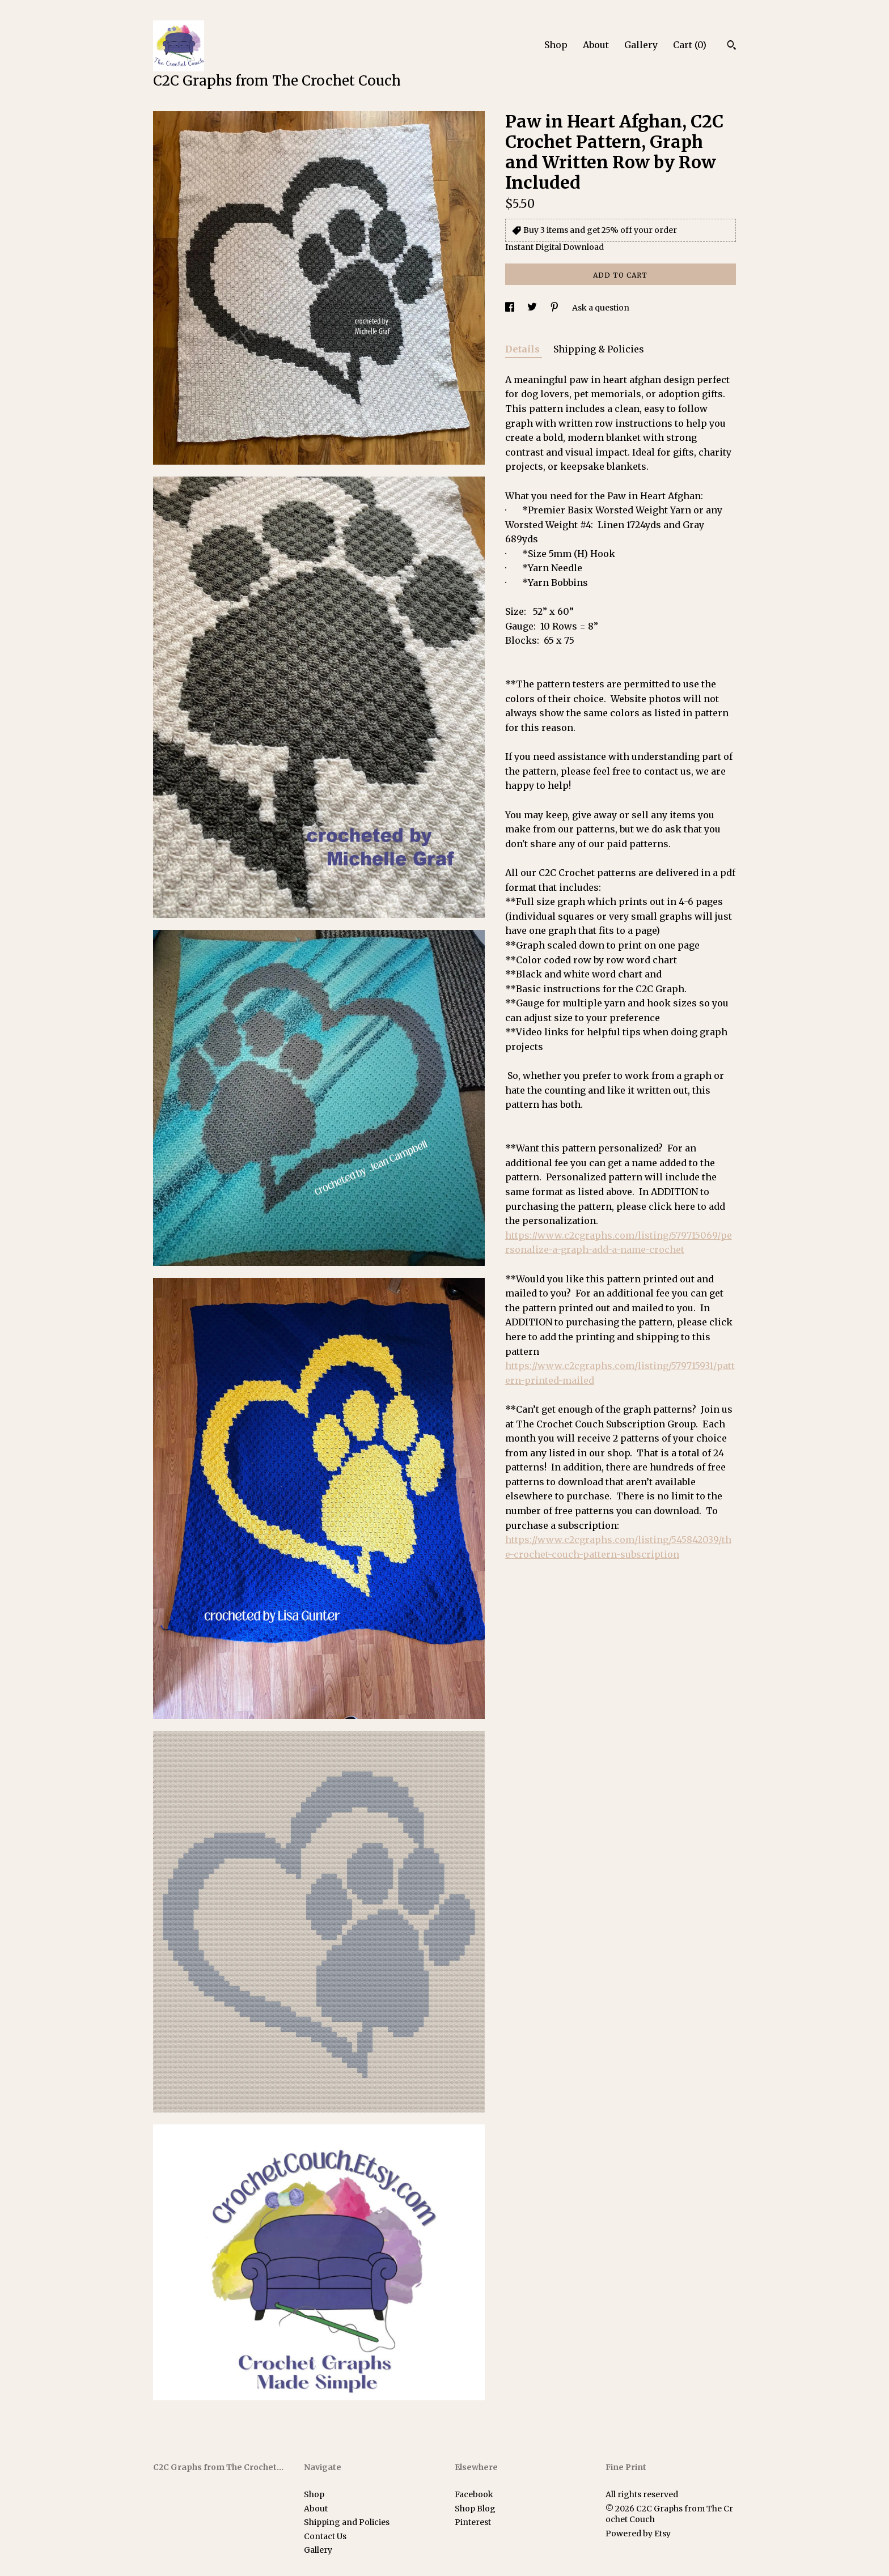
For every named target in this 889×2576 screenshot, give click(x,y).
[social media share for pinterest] (555, 308)
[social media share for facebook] (510, 308)
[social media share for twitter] (533, 308)
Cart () (689, 44)
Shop (556, 44)
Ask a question (600, 308)
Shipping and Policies (347, 2522)
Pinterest (473, 2522)
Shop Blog (475, 2508)
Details (523, 349)
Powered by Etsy (638, 2533)
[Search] (731, 46)
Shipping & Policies (598, 349)
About (596, 44)
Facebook (474, 2494)
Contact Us (325, 2536)
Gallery (641, 44)
